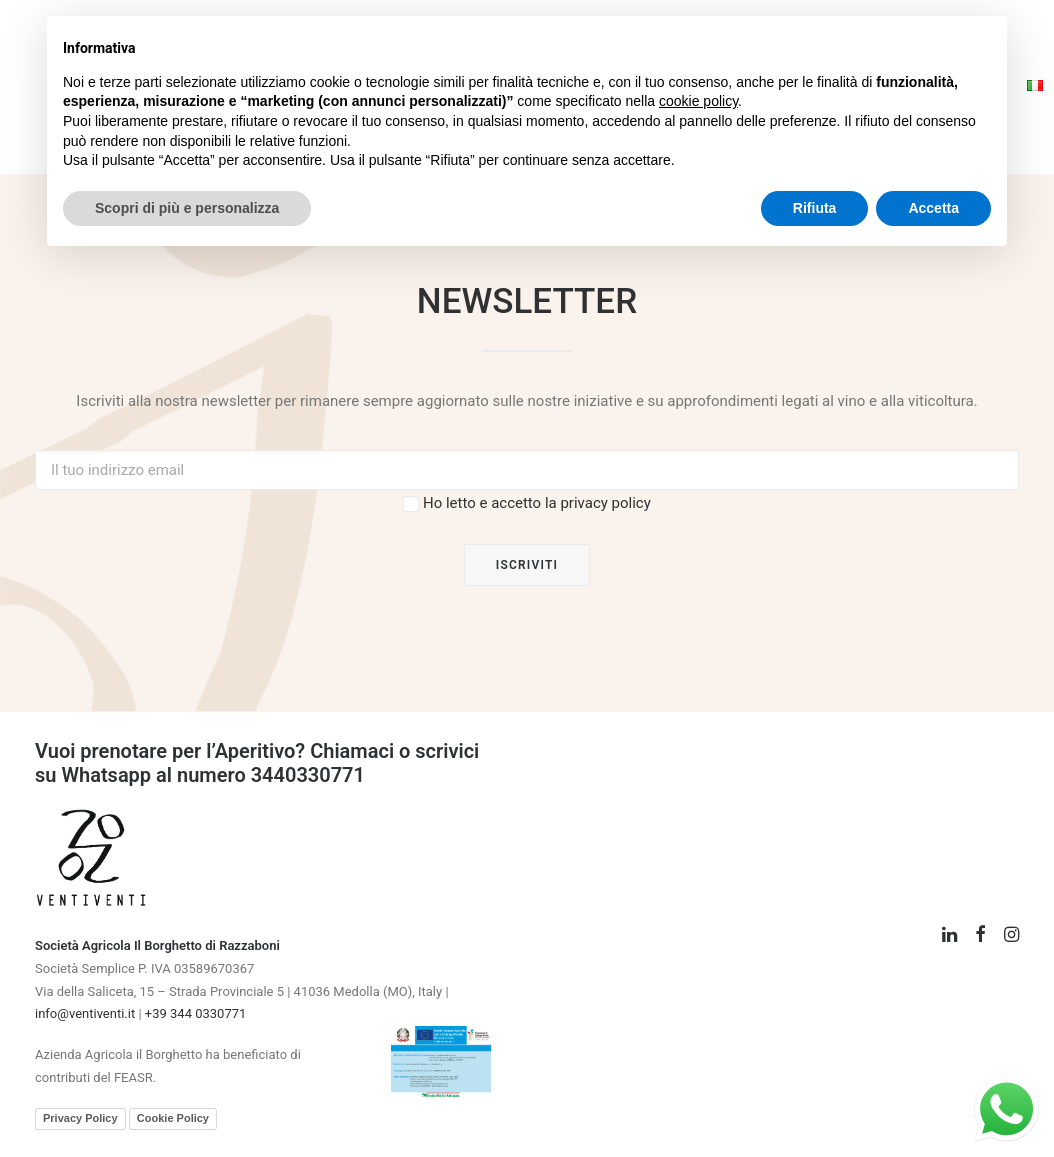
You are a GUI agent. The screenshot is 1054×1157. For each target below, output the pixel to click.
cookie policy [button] (698, 101)
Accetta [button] (933, 208)
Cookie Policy (173, 1118)
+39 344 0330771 (196, 1013)
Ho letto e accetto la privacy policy (537, 503)
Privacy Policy (80, 1118)
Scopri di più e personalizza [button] (187, 208)
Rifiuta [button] (815, 208)
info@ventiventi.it (85, 1013)
